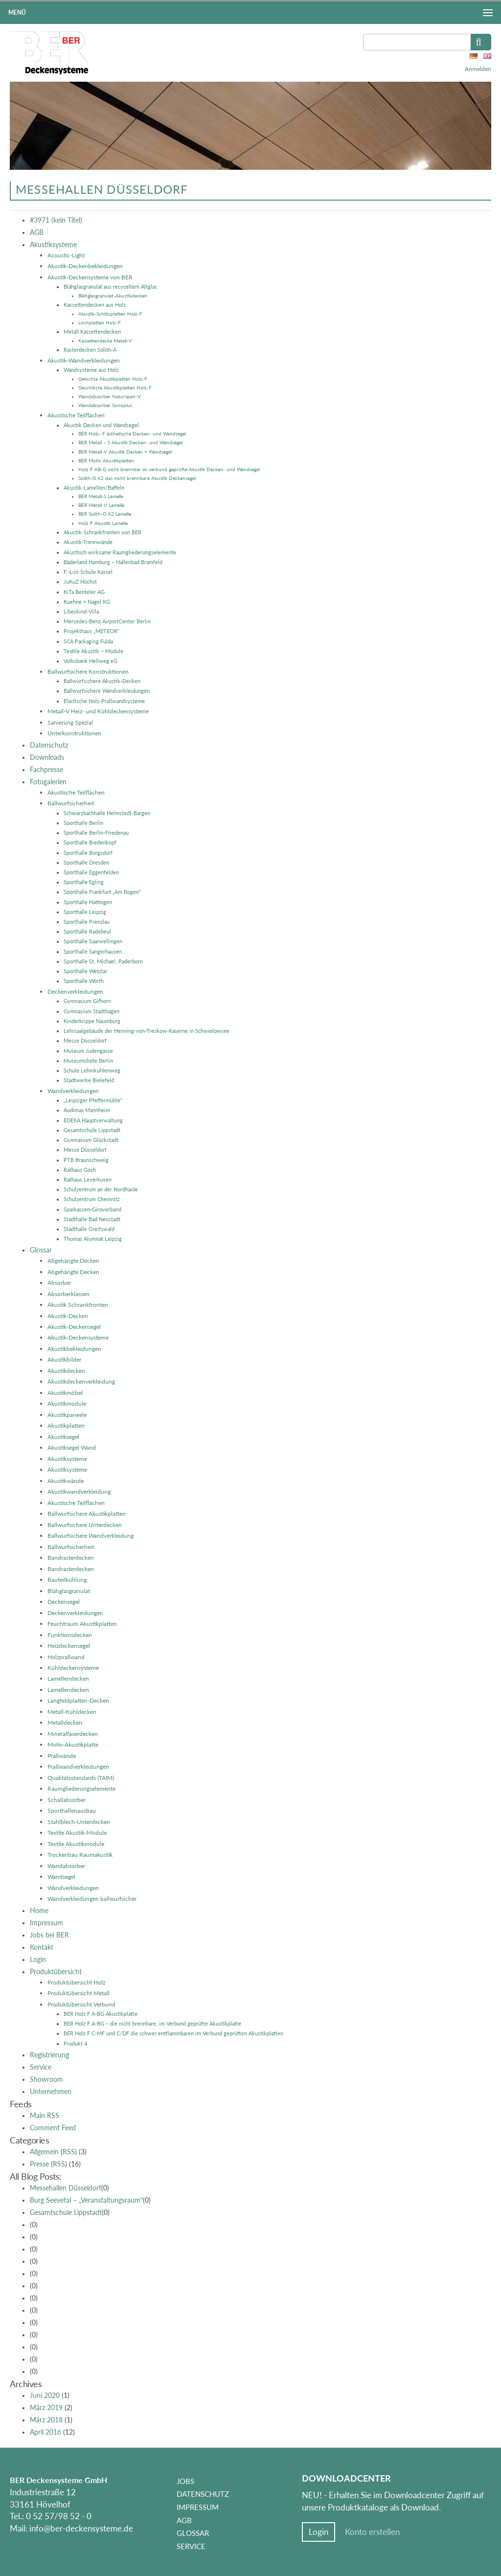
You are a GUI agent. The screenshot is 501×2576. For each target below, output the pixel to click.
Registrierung (49, 2055)
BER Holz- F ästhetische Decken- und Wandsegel (132, 433)
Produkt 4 (75, 2043)
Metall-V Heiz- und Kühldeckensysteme (98, 711)
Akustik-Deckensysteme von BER (90, 277)
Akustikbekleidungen (74, 1348)
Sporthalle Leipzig (85, 912)
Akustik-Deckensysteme (78, 1337)
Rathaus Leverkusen (88, 1179)
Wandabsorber (66, 1865)
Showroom (46, 2079)
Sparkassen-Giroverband (92, 1209)
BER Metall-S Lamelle (100, 496)
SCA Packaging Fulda (88, 641)
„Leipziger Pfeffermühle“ (93, 1100)
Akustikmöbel (65, 1392)
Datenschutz (49, 745)
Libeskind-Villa (81, 611)
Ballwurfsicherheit (70, 803)
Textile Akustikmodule (75, 1843)
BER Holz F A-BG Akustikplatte (100, 2013)
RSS (69, 2152)
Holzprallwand (66, 1657)
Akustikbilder (64, 1359)
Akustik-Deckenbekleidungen (85, 266)
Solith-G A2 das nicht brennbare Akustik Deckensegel (137, 478)
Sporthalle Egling (84, 882)
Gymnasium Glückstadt (91, 1140)
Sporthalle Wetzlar (85, 971)
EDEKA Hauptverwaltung (93, 1120)
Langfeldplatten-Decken (78, 1700)
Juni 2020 (45, 2395)
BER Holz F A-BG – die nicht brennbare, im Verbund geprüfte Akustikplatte (152, 2023)
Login (38, 1959)
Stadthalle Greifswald (89, 1229)
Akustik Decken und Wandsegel (101, 425)
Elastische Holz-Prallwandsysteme (104, 701)
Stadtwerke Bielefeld (89, 1080)
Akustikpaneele (67, 1414)
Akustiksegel (63, 1436)
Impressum (46, 1923)
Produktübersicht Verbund (81, 2004)
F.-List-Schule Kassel (88, 572)
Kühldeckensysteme (73, 1667)
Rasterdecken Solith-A (90, 349)
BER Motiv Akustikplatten (106, 460)
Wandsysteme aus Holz (91, 369)
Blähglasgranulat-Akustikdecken (112, 295)
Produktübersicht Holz (76, 1982)
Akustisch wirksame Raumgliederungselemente (120, 552)
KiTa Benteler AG (84, 592)
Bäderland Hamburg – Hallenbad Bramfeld (113, 562)
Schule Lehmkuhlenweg (92, 1070)
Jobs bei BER (49, 1935)
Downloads (47, 757)
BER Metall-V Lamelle (101, 505)
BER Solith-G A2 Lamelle (104, 514)
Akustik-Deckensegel (74, 1326)
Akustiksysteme (53, 245)
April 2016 (45, 2432)
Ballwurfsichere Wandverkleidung (90, 1535)
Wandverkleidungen (73, 1090)
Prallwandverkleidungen (78, 1766)
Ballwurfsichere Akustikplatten (86, 1513)
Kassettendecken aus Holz (95, 304)
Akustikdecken (66, 1370)
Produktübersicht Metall (78, 1993)
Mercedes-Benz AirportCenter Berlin (107, 621)
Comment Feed (53, 2128)
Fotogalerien (48, 782)
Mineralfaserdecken (72, 1733)
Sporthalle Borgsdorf (88, 852)
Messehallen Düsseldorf (65, 2188)
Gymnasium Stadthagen (91, 1011)
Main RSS (44, 2116)
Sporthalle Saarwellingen (93, 941)
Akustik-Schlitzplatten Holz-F (110, 314)
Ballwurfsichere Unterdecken (84, 1524)
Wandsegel (61, 1876)
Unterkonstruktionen (74, 733)
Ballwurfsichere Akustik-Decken (102, 681)
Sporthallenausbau (71, 1810)
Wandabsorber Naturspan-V (109, 396)
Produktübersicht (56, 1972)
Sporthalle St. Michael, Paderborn (103, 961)
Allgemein (44, 2152)
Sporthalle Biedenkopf (90, 842)
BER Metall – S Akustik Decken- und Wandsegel (130, 442)
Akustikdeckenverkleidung (81, 1381)
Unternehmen (50, 2092)
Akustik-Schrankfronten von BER (102, 532)
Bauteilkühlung (67, 1579)
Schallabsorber (66, 1799)
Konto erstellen (372, 2532)
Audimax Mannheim (87, 1110)
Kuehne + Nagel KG (87, 601)
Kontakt (41, 1947)
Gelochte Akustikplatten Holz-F (112, 379)
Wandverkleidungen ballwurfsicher (92, 1898)
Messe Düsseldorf (85, 1040)
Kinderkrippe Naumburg (92, 1021)
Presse (39, 2164)
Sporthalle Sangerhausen (93, 951)
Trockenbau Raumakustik (80, 1854)
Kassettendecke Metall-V (105, 340)
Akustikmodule (66, 1403)
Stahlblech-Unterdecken (78, 1821)
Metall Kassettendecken (92, 331)
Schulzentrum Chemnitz (92, 1199)
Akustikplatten (66, 1425)
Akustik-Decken (67, 1316)
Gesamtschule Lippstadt (92, 1130)
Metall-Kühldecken (71, 1711)
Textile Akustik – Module (93, 651)
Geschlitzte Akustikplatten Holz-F (115, 387)
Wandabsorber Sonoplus (105, 405)
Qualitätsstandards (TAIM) (80, 1777)
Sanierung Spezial (70, 722)
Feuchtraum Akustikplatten (82, 1623)
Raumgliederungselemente (81, 1788)
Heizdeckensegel (68, 1645)
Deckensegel (63, 1601)
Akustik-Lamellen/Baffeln (94, 487)
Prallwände (61, 1755)
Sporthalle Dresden (86, 862)
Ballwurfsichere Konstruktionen (88, 671)
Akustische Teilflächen (76, 415)
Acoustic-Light (66, 255)
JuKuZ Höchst (80, 581)
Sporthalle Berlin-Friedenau (96, 832)
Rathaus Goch (80, 1169)
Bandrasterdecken (70, 1557)
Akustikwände (65, 1480)
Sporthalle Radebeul (87, 931)
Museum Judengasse (88, 1051)
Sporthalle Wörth (84, 981)
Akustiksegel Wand (71, 1447)
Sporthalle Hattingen (88, 902)
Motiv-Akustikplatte (72, 1744)
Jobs (185, 2481)
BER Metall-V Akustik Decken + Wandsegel (125, 452)
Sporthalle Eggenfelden (91, 872)
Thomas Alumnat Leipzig (93, 1238)
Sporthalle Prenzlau (87, 921)
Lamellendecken (68, 1678)
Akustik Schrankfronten (77, 1304)
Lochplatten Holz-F (99, 322)
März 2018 (46, 2420)
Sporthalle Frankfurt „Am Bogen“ (102, 892)
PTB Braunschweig (86, 1160)
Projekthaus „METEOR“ (91, 631)
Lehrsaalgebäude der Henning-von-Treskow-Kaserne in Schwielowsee (146, 1030)
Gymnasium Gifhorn (87, 1001)
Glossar (41, 1250)
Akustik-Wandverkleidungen (83, 360)
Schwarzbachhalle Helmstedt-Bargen (107, 813)
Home (39, 1911)
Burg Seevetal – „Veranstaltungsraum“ (86, 2200)
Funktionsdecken (69, 1635)
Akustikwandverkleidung (79, 1491)
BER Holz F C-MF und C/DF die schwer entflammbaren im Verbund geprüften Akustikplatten (173, 2033)
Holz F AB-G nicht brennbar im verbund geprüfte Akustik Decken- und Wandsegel (169, 469)
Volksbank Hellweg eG (90, 661)
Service (40, 2067)
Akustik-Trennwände (88, 542)
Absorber (59, 1282)
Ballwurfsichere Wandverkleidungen (107, 690)
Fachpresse (46, 770)
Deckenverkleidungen (75, 991)
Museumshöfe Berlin (88, 1060)
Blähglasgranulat (68, 1591)
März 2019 (46, 2408)
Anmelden (478, 68)
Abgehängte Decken (73, 1260)
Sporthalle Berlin (83, 823)
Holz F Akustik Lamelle (103, 523)
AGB (37, 232)
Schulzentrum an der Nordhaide (101, 1189)
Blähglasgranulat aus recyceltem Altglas (110, 286)
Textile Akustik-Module (77, 1832)
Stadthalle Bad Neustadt (92, 1219)
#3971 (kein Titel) (56, 220)
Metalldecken (64, 1722)
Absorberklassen (68, 1294)
